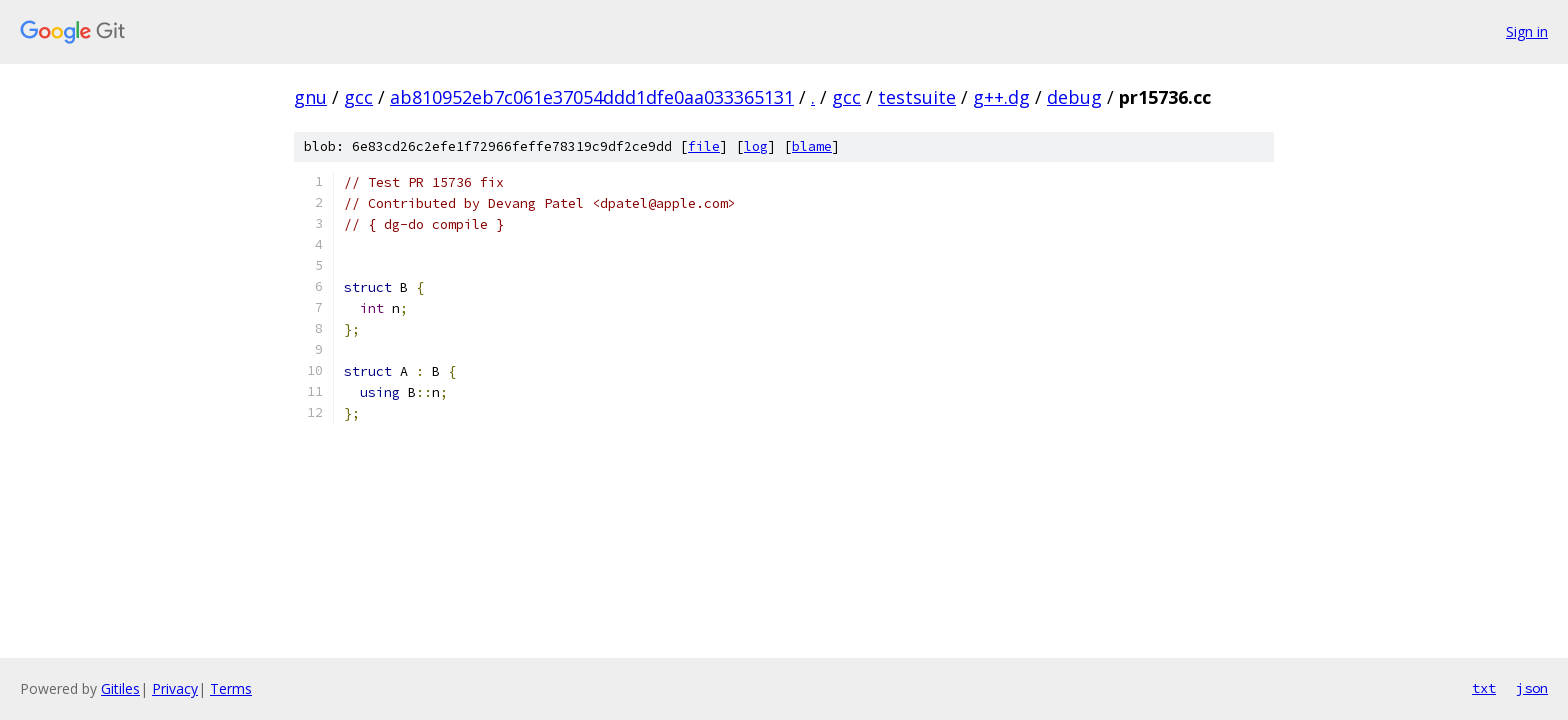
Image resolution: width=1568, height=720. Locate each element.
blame (812, 146)
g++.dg (1001, 97)
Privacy (175, 688)
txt (1484, 688)
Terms (231, 688)
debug (1074, 97)
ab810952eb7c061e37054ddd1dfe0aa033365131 (592, 97)
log (756, 146)
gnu (310, 97)
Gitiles (120, 688)
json (1532, 688)
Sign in (1527, 31)
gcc (358, 97)
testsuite (917, 97)
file (704, 146)
